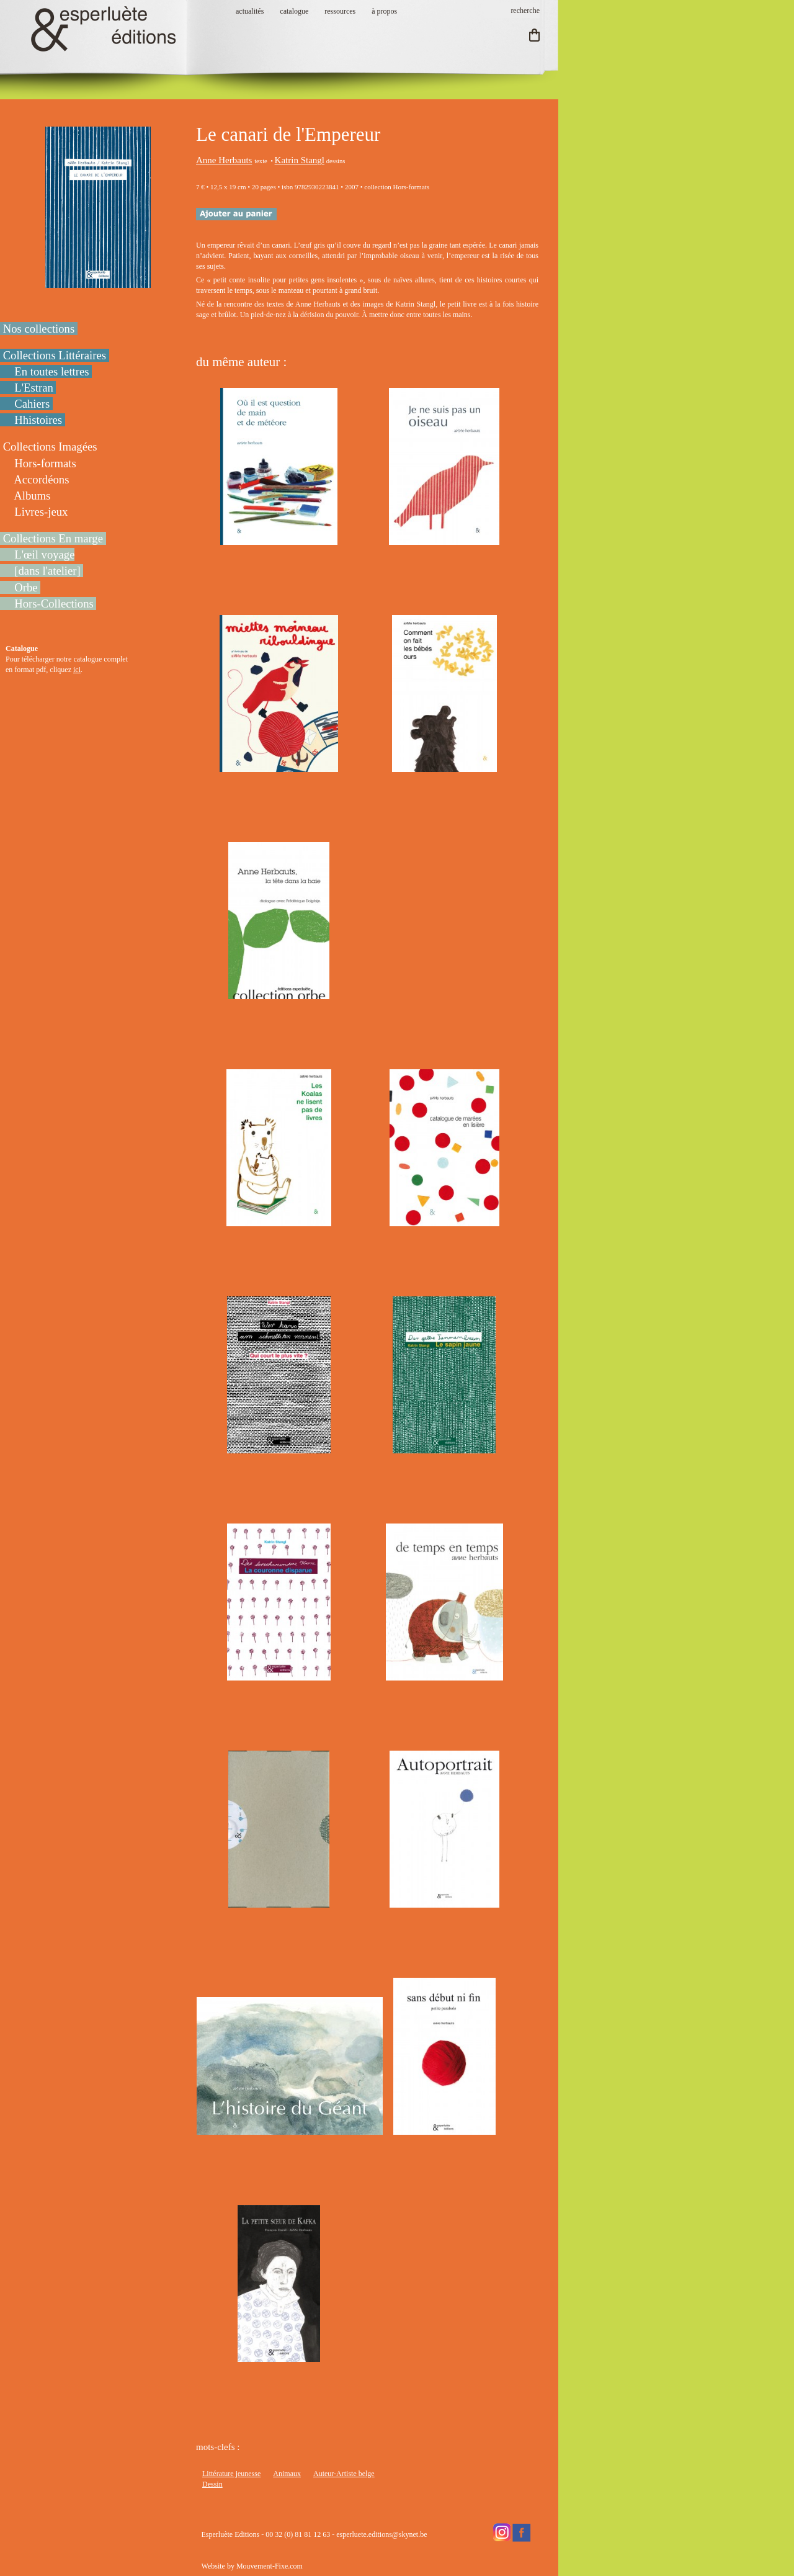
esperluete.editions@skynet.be (381, 2534)
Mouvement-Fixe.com (269, 2566)
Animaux (287, 2473)
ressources (339, 11)
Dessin (212, 2484)
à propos (384, 11)
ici (77, 669)
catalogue (294, 11)
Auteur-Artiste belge (344, 2473)
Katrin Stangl (299, 160)
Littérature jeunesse (231, 2473)
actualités (250, 11)
